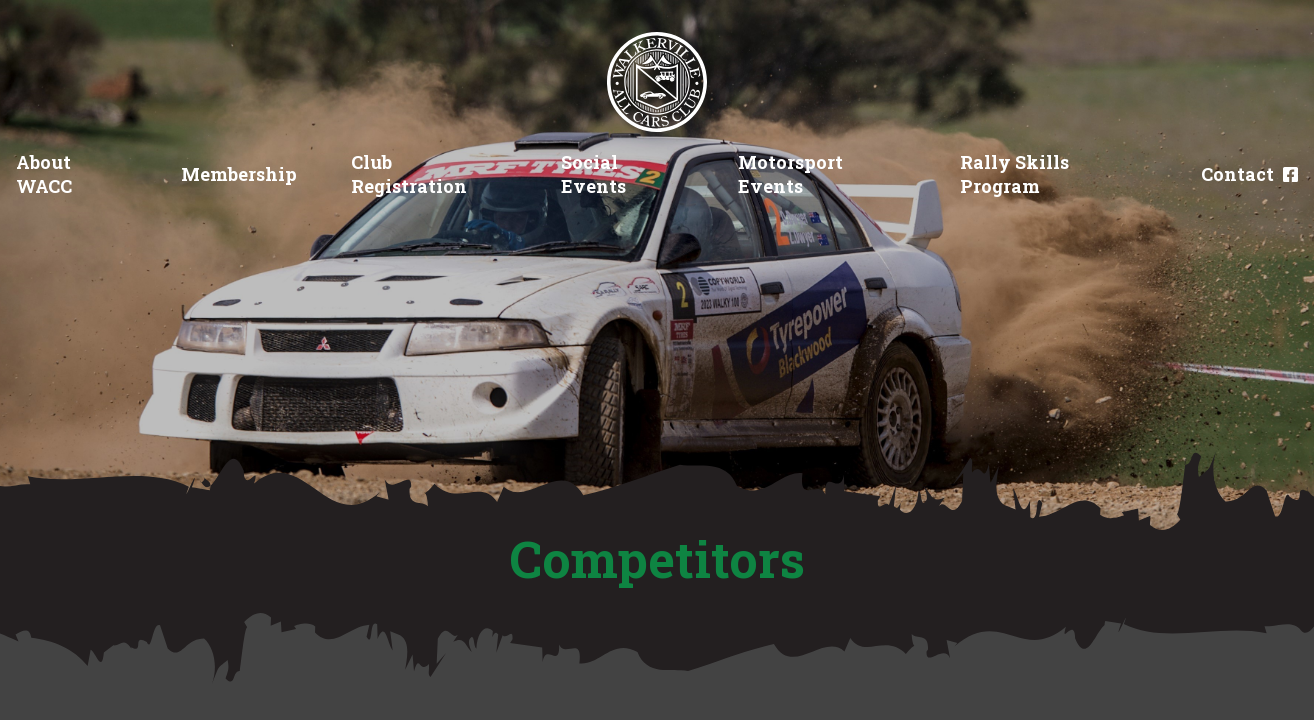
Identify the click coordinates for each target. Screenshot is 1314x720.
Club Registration (409, 174)
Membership (239, 174)
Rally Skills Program (1014, 174)
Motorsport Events (790, 174)
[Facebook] (1290, 174)
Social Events (593, 174)
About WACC (44, 174)
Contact (1237, 174)
